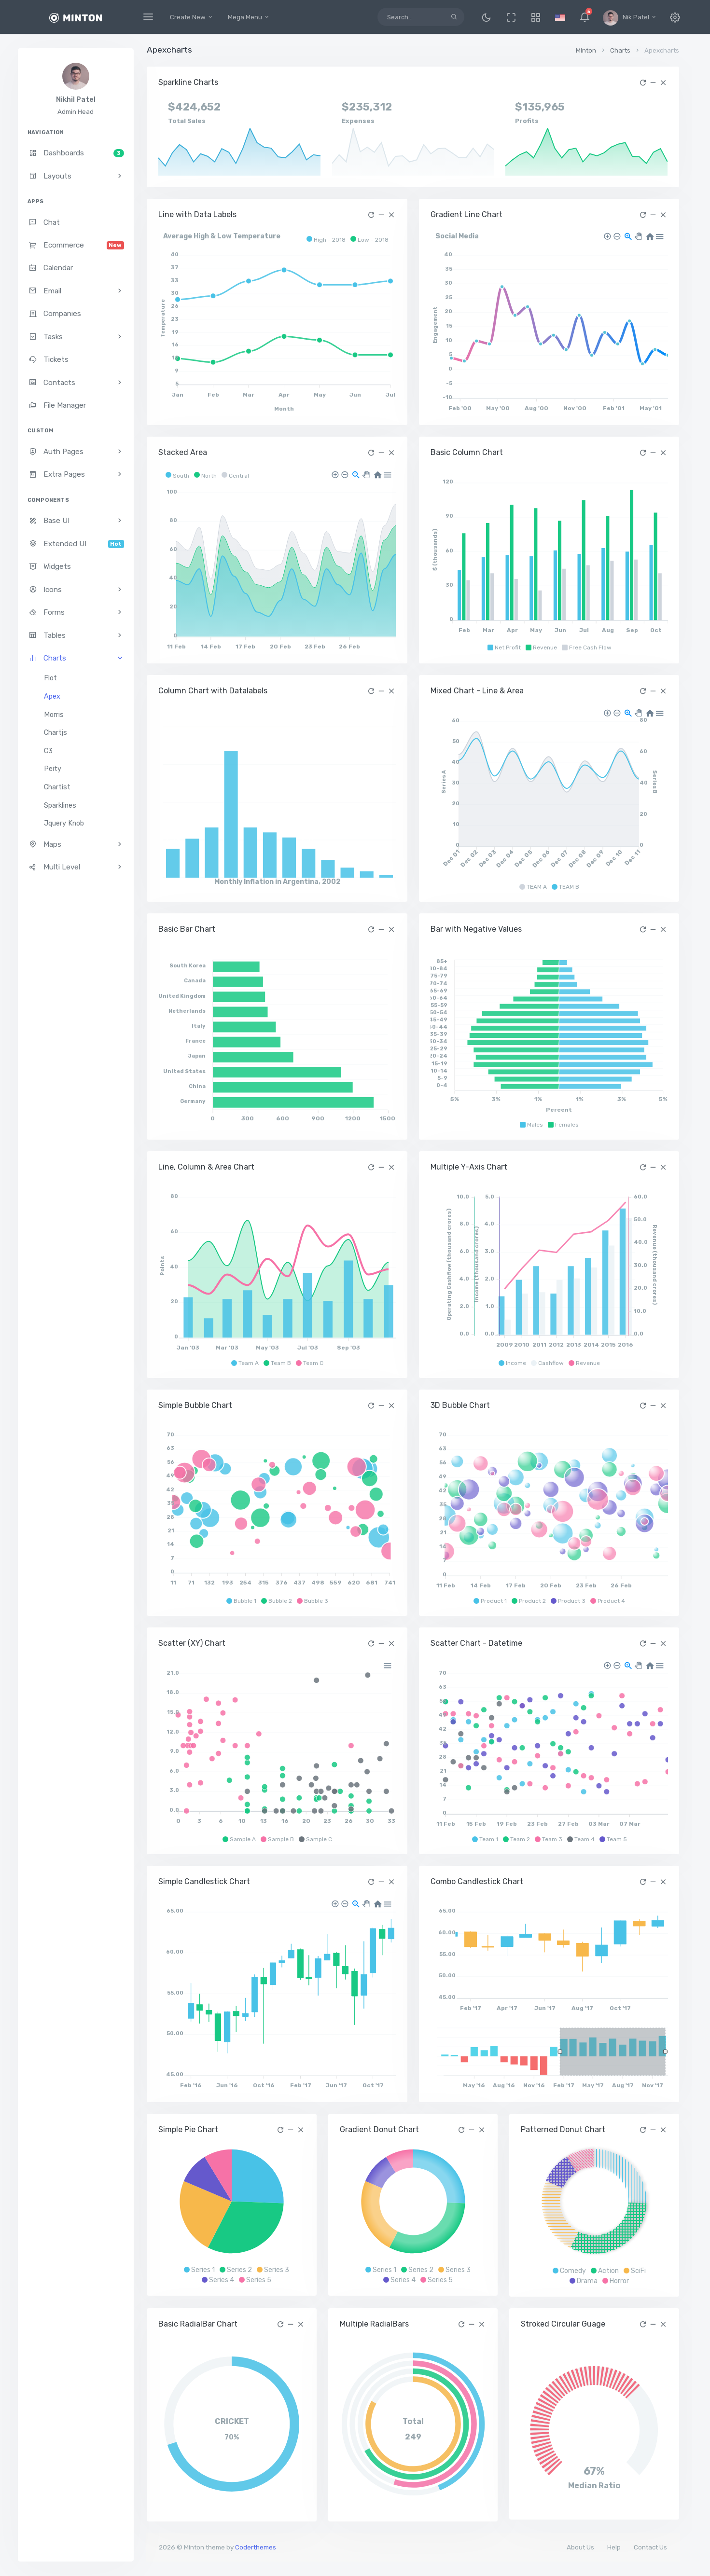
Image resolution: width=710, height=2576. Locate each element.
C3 (48, 751)
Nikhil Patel (76, 100)
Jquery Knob (64, 823)
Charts (620, 50)
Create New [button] (191, 17)
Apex (52, 696)
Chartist (57, 787)
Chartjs (55, 733)
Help (614, 2547)
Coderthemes (255, 2547)
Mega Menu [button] (249, 17)
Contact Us (650, 2547)
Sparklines (60, 805)
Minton (586, 50)
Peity (52, 769)
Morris (54, 715)
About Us (580, 2547)
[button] (535, 17)
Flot (50, 678)
